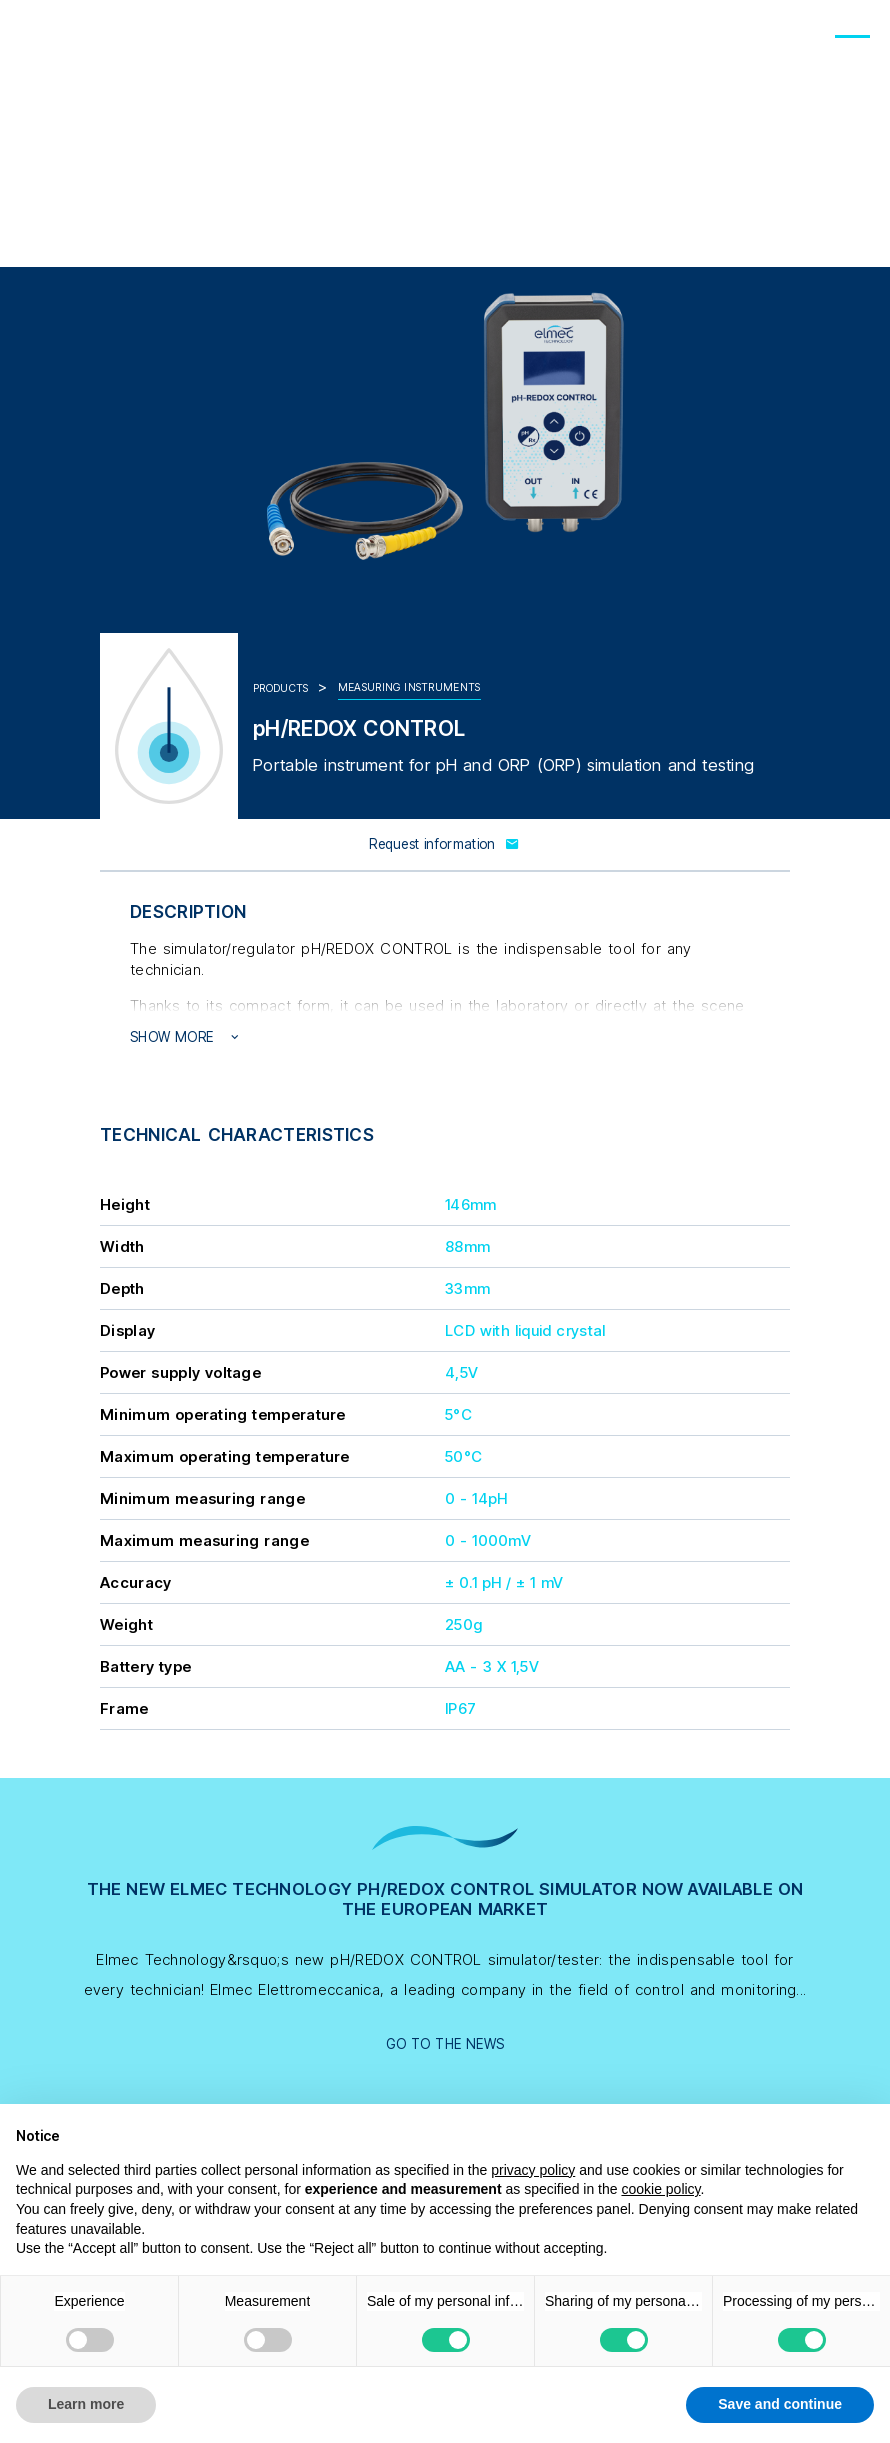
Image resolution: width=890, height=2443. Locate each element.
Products (280, 688)
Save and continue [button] (780, 2404)
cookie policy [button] (660, 2189)
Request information (445, 844)
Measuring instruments (409, 687)
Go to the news (445, 2044)
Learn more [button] (86, 2404)
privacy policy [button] (533, 2170)
